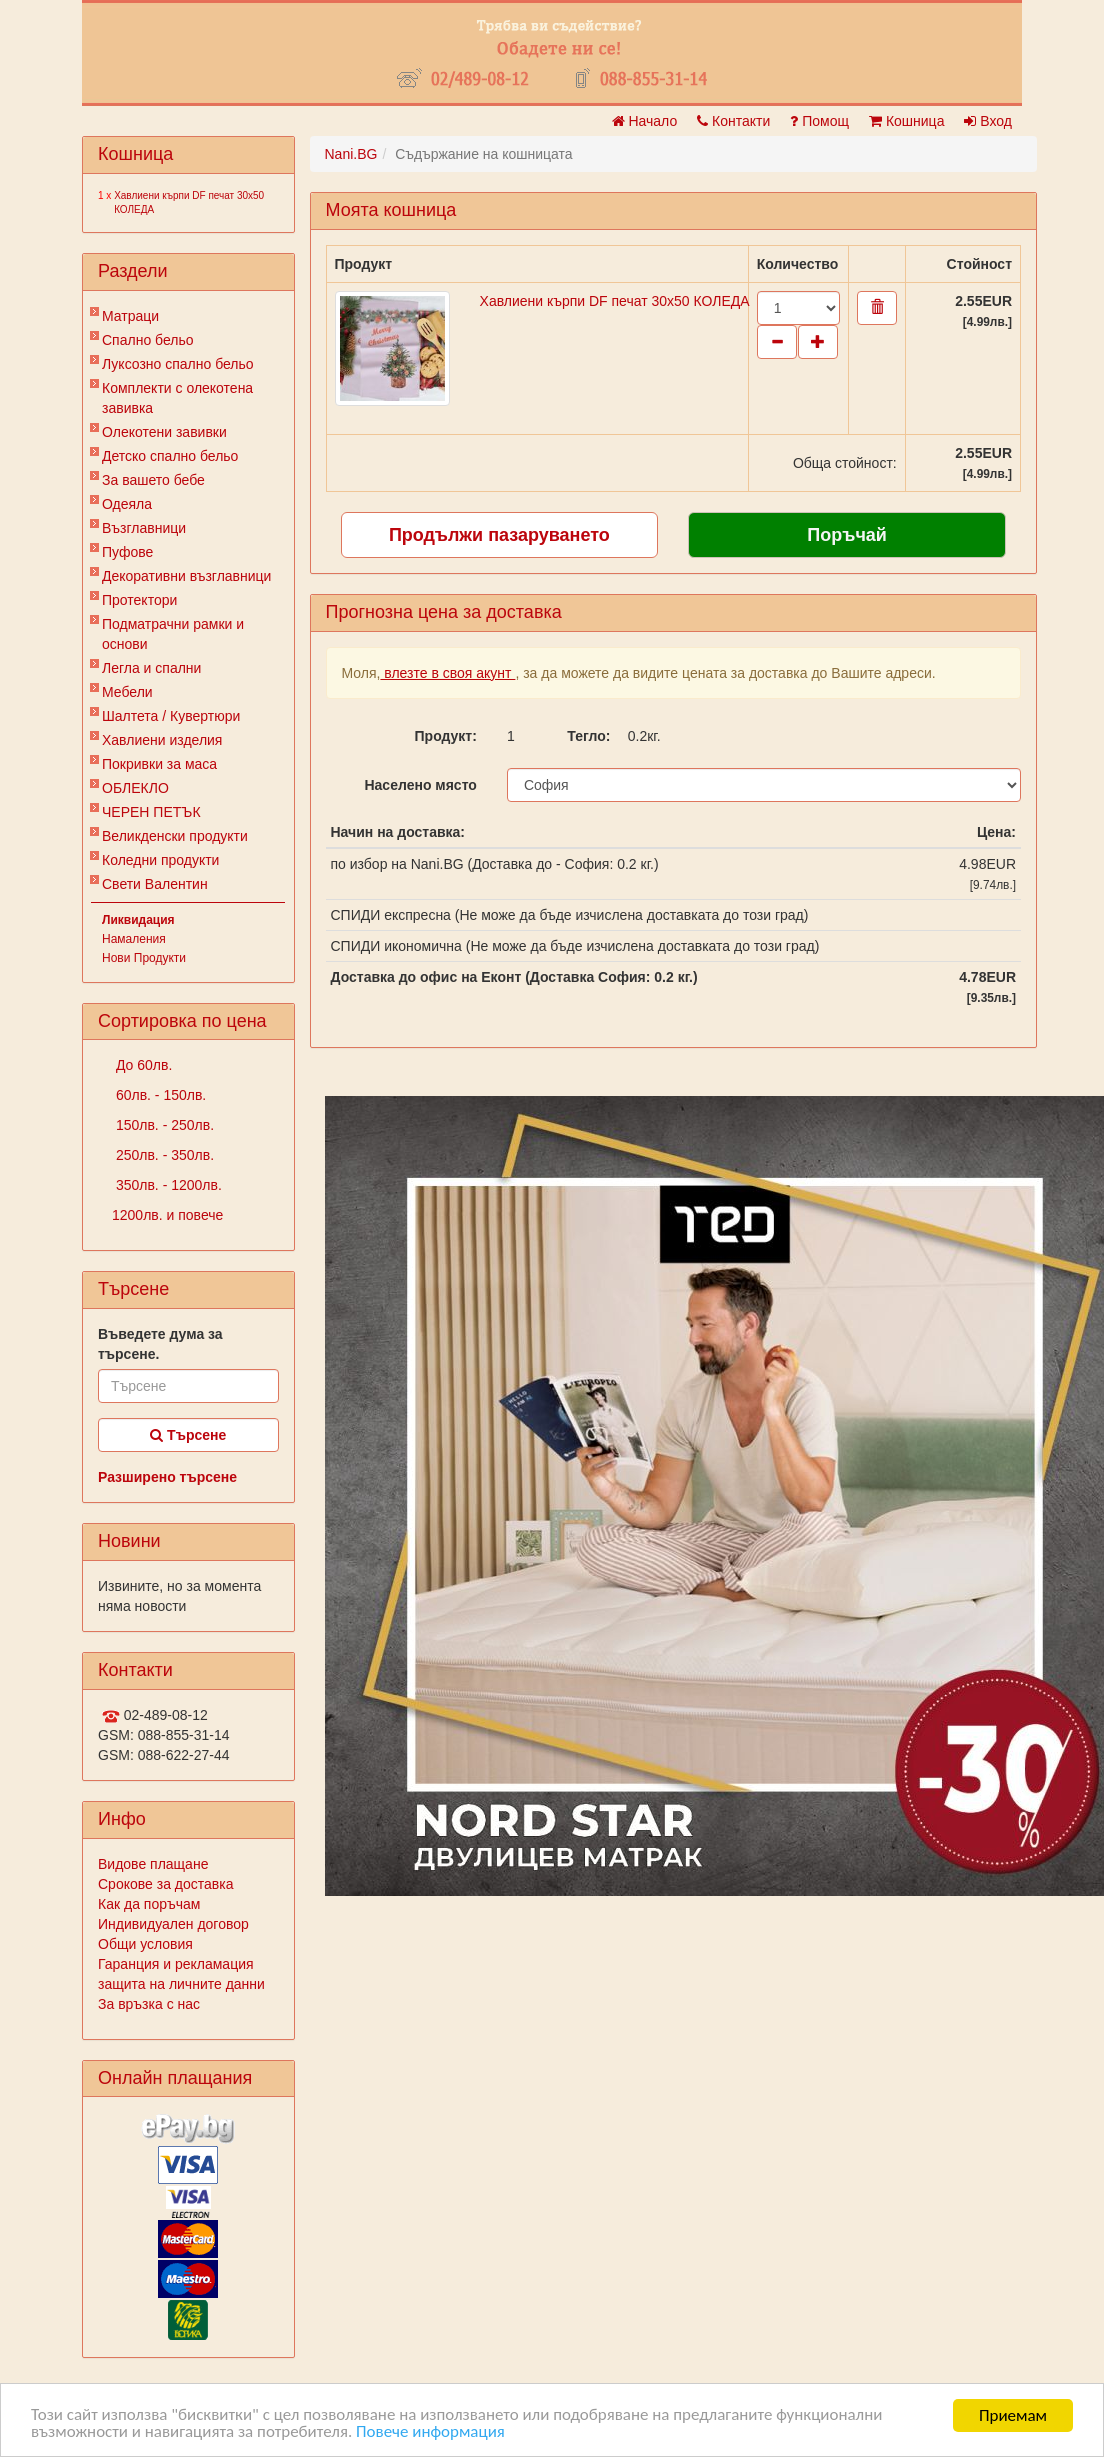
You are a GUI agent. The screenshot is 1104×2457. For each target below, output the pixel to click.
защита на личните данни (181, 1984)
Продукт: (446, 736)
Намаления (134, 939)
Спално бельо (148, 340)
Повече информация (431, 2433)
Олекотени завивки (164, 432)
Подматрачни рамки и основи (173, 634)
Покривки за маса (159, 764)
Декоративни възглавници (186, 576)
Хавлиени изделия (162, 740)
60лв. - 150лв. (159, 1095)
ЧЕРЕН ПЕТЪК (151, 812)
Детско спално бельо (170, 456)
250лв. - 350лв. (163, 1155)
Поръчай (847, 535)
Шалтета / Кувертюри (171, 716)
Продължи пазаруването (499, 535)
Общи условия (145, 1944)
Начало (645, 121)
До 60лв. (142, 1065)
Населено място (420, 785)
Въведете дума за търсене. (160, 1344)
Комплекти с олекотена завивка (177, 398)
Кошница (906, 121)
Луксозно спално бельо (178, 364)
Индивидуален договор (173, 1924)
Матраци (130, 316)
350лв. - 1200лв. (167, 1185)
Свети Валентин (155, 884)
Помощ (819, 121)
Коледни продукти (160, 860)
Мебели (127, 692)
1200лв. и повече (167, 1215)
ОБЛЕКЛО (135, 788)
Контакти (733, 121)
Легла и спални (151, 668)
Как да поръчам (149, 1904)
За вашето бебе (153, 480)
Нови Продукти (144, 958)
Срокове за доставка (165, 1884)
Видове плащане (153, 1864)
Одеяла (127, 504)
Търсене (188, 1435)
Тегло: (588, 736)
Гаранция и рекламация (176, 1964)
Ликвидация (138, 920)
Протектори (139, 600)
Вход (988, 121)
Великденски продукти (175, 836)
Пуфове (127, 552)
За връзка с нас (149, 2004)
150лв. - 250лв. (163, 1125)
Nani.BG (351, 154)
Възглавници (144, 528)
